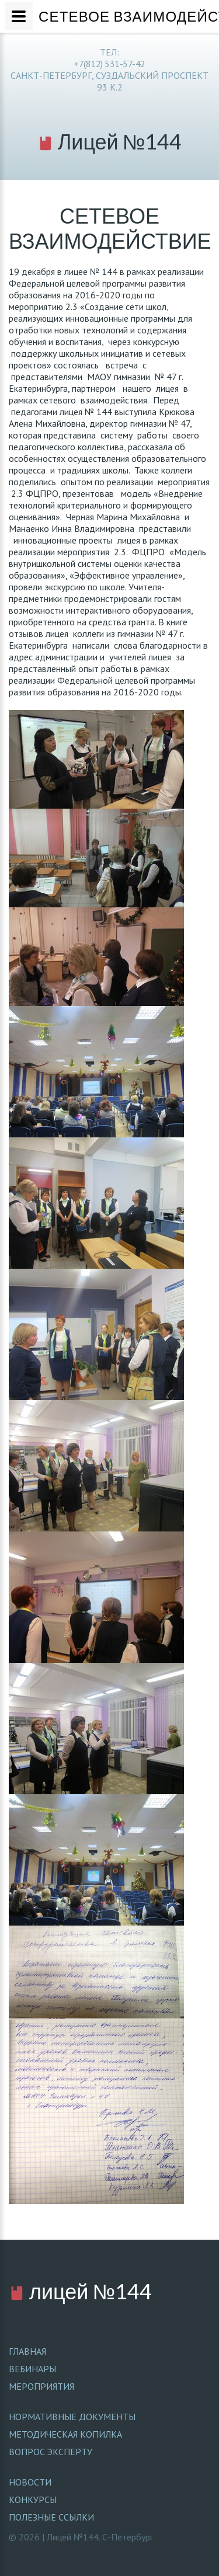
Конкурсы (33, 2499)
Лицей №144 (109, 141)
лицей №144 (80, 2291)
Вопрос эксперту (50, 2451)
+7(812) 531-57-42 (109, 63)
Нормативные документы (72, 2416)
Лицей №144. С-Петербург (100, 2537)
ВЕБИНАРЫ (32, 2369)
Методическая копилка (65, 2434)
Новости (30, 2482)
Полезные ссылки (51, 2517)
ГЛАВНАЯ (27, 2351)
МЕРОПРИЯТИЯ (41, 2386)
